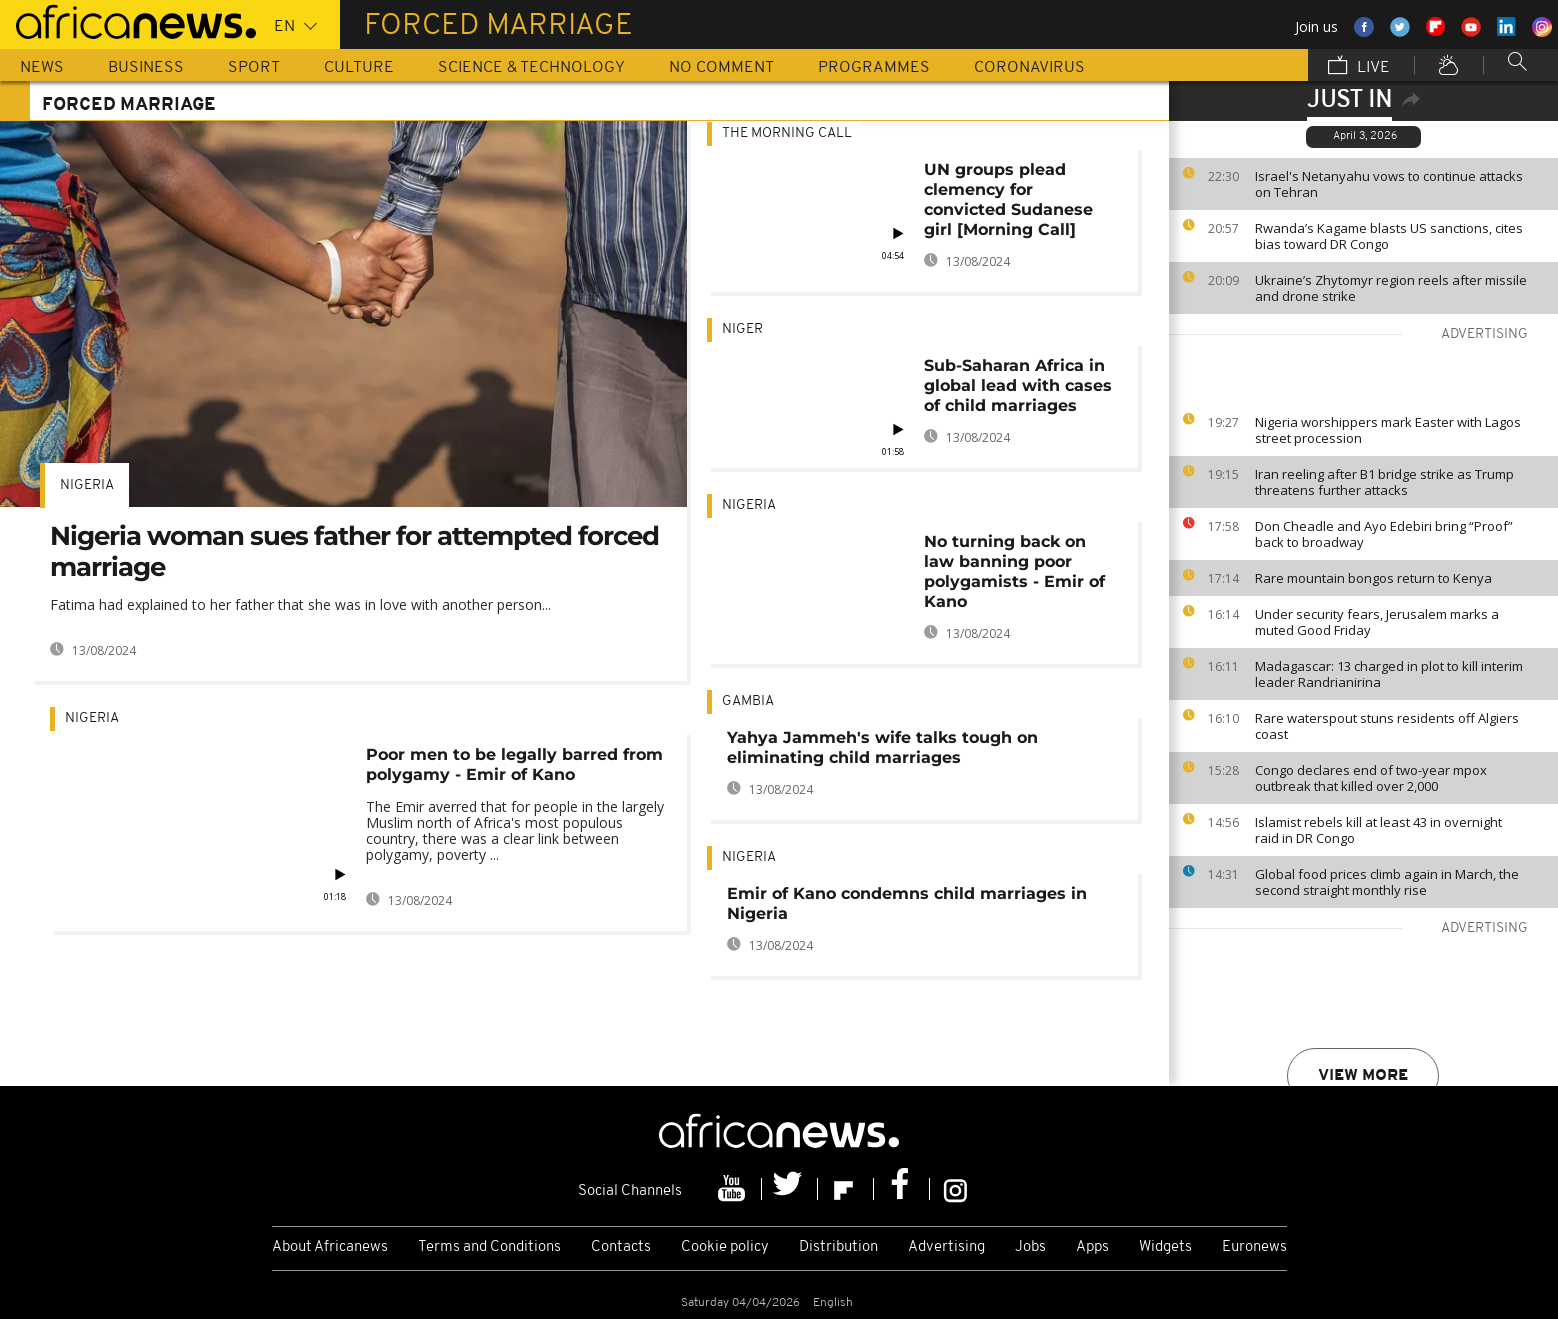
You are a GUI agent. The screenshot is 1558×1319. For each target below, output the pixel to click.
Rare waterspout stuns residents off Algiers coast (1387, 726)
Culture (359, 68)
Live (1359, 67)
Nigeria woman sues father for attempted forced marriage (354, 551)
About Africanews (330, 1247)
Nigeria (87, 485)
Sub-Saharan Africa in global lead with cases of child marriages (1018, 385)
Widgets (1165, 1247)
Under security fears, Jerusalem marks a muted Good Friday (1377, 622)
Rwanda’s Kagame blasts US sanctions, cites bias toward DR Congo (1389, 236)
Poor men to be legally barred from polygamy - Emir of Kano (514, 764)
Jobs (1030, 1247)
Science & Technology (531, 68)
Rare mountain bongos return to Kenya (1373, 578)
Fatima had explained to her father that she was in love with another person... (300, 604)
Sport (254, 68)
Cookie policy (725, 1247)
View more (1363, 1076)
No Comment (721, 68)
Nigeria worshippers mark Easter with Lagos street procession (1388, 430)
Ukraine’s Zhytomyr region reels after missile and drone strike (1391, 288)
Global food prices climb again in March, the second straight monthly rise (1387, 882)
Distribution (838, 1247)
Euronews (1254, 1247)
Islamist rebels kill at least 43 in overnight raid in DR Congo (1378, 830)
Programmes (874, 68)
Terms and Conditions (489, 1247)
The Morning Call (787, 133)
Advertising (946, 1247)
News (42, 68)
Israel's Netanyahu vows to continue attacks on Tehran (1389, 184)
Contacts (621, 1247)
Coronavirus (1029, 68)
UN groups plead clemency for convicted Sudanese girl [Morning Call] (1008, 199)
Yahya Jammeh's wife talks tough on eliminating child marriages (882, 747)
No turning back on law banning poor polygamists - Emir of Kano (1014, 571)
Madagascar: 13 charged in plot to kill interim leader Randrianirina (1389, 674)
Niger (742, 329)
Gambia (748, 701)
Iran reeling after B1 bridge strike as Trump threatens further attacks (1384, 482)
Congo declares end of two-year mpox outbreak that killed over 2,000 (1371, 778)
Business (146, 68)
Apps (1092, 1247)
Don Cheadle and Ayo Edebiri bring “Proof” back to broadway (1384, 534)
